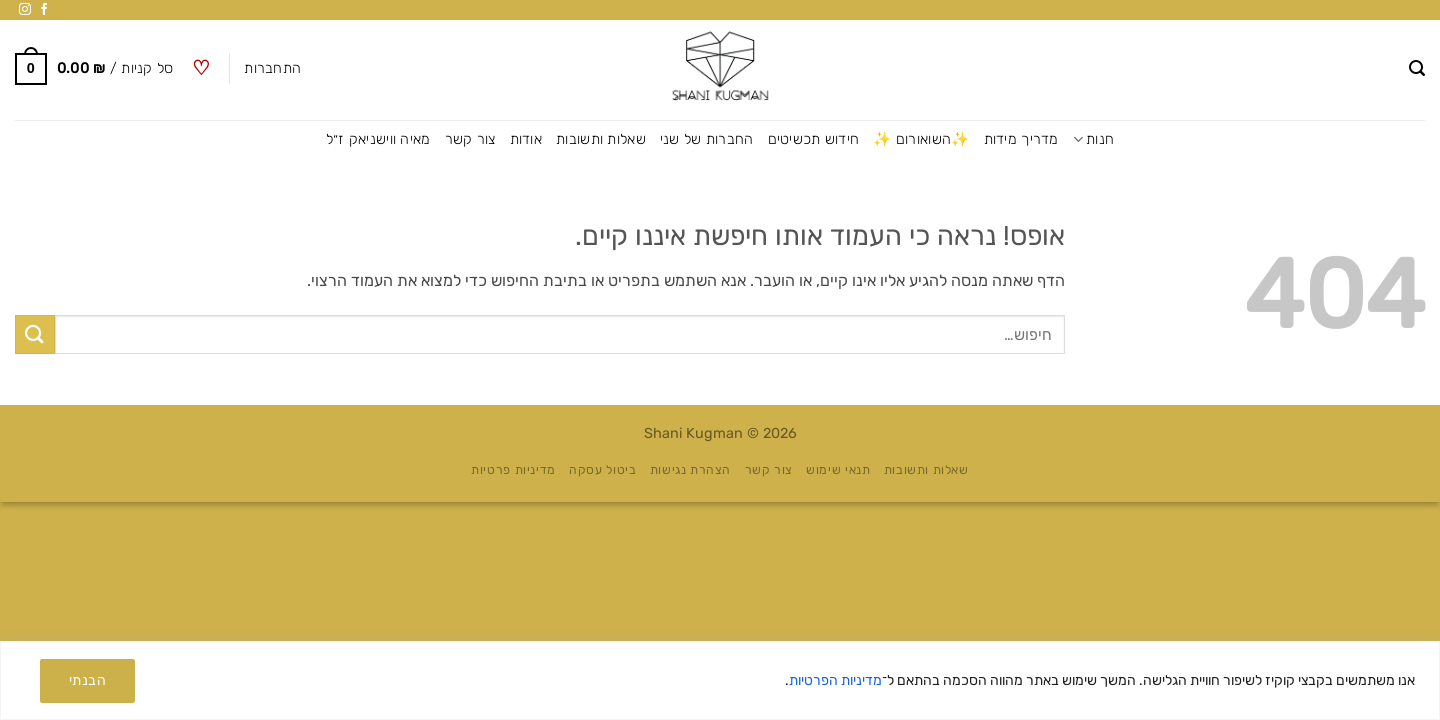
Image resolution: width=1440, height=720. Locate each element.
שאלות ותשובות (601, 139)
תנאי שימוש (838, 470)
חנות (1094, 139)
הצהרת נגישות (690, 470)
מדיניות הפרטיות (835, 680)
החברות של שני (707, 139)
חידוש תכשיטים (814, 139)
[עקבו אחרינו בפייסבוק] (44, 10)
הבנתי (87, 680)
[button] (1417, 68)
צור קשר (470, 139)
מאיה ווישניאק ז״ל (378, 139)
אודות (526, 139)
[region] (720, 680)
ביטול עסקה (602, 470)
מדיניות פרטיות (513, 470)
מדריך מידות (1021, 139)
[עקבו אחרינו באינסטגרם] (25, 10)
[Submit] (35, 334)
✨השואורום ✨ (921, 139)
